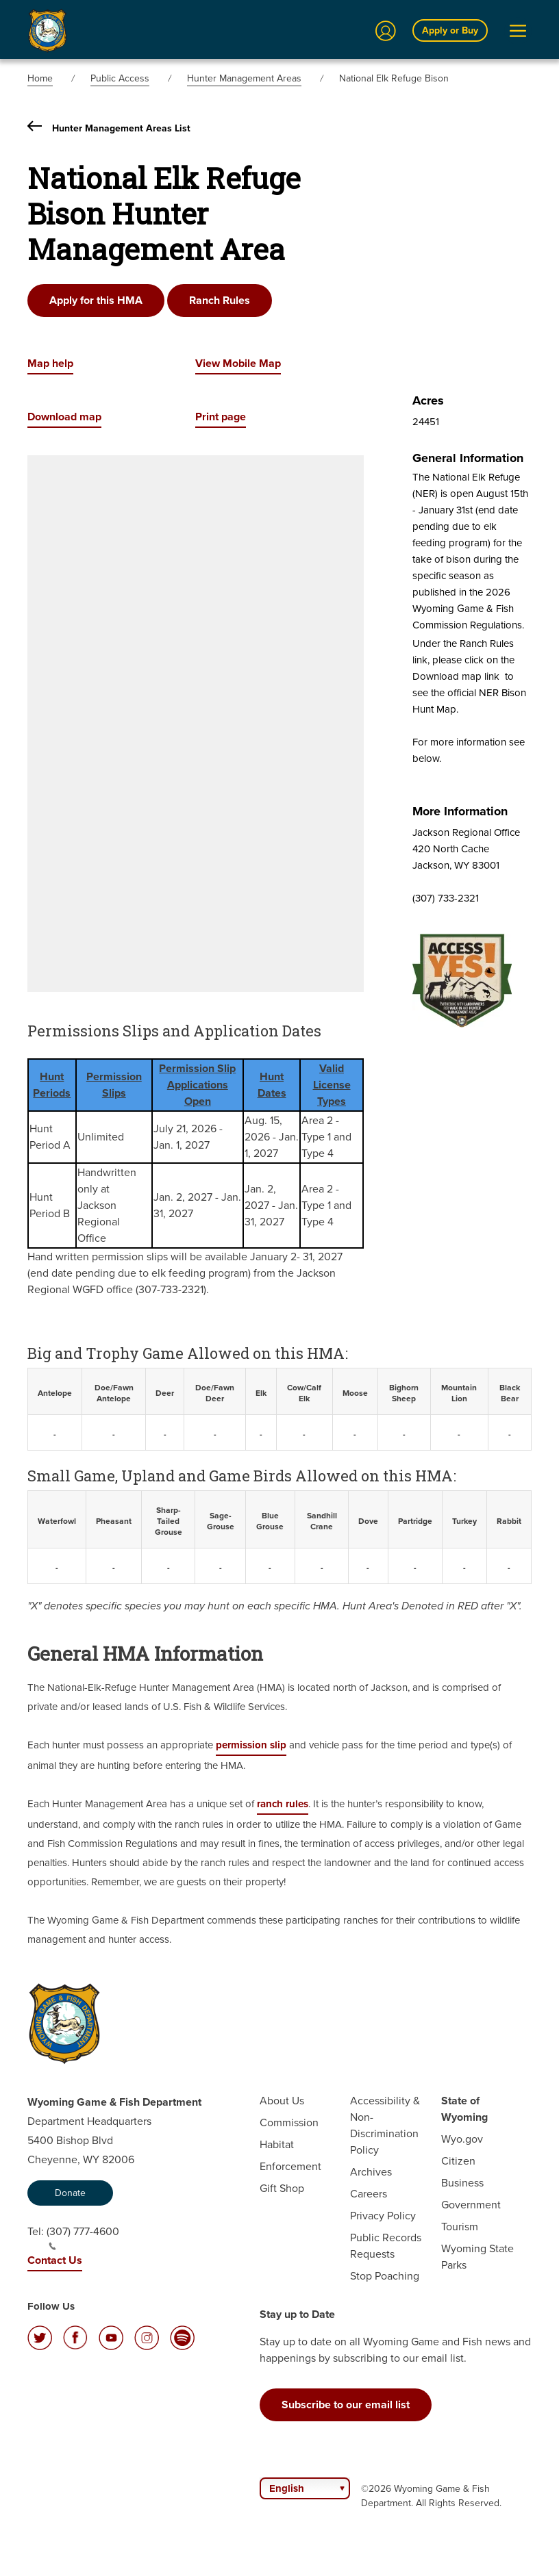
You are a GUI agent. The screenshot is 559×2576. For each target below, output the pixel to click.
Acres (428, 400)
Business (462, 2183)
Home (40, 78)
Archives (371, 2172)
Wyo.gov (462, 2139)
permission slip (251, 1744)
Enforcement (290, 2166)
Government (471, 2204)
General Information (467, 458)
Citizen (458, 2161)
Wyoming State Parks (477, 2257)
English (286, 2488)
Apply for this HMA (95, 300)
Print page (220, 416)
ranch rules (282, 1803)
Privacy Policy (383, 2215)
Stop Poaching (384, 2276)
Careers (368, 2194)
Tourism (459, 2226)
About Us (282, 2100)
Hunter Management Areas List (108, 128)
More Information (460, 811)
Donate (70, 2193)
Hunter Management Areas (244, 78)
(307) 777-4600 (83, 2237)
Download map (64, 416)
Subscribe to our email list (346, 2404)
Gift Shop (282, 2188)
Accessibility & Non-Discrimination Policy (385, 2125)
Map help (50, 363)
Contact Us (54, 2260)
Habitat (277, 2144)
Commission (289, 2122)
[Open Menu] (518, 30)
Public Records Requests (385, 2246)
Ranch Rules (219, 300)
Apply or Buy (450, 30)
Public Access (119, 78)
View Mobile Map (238, 363)
